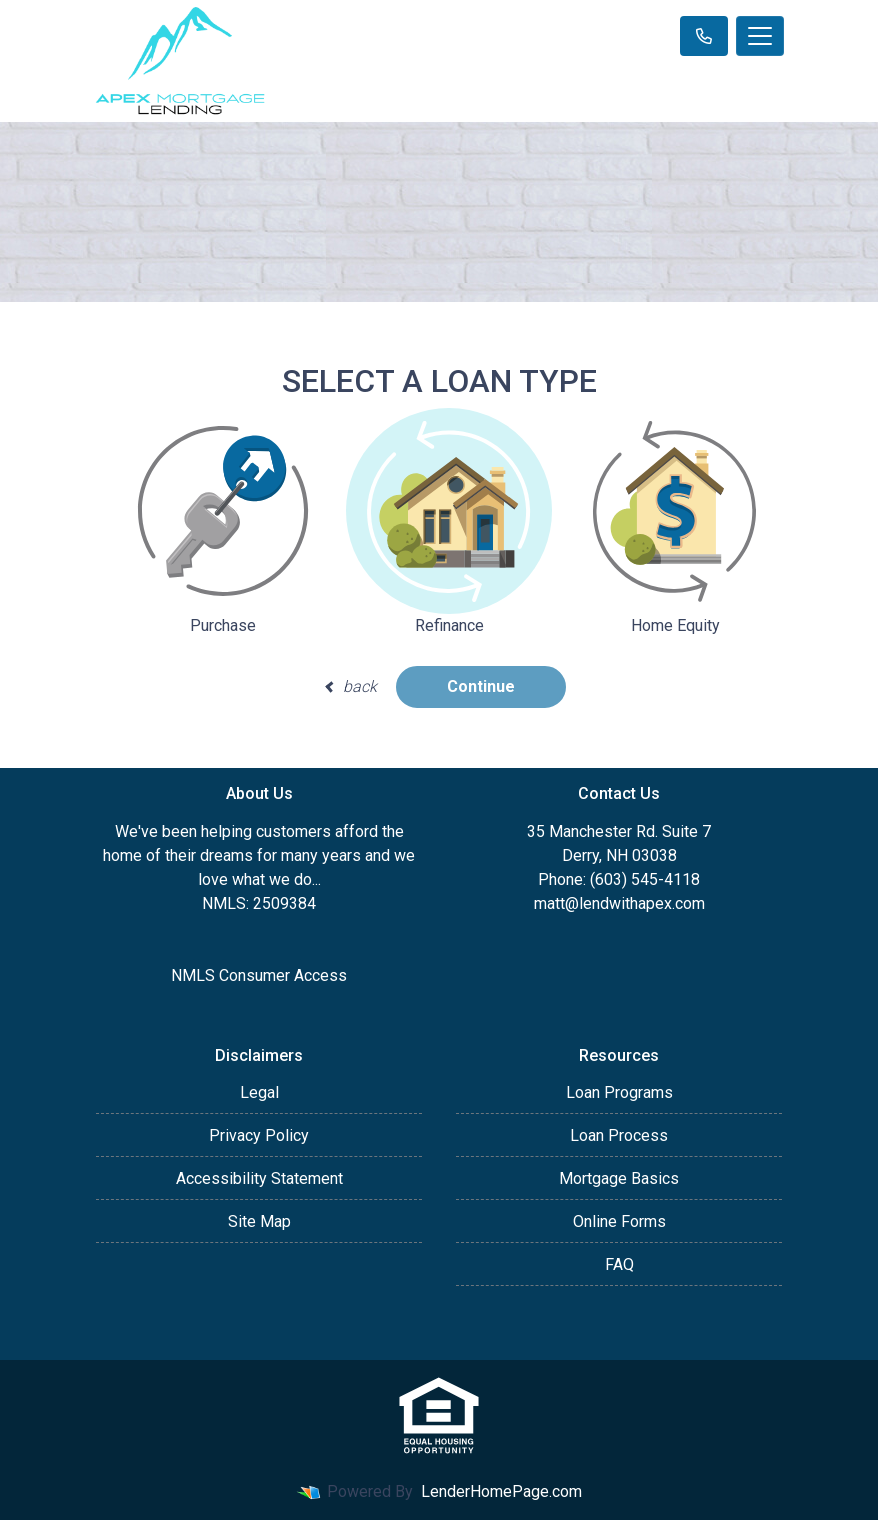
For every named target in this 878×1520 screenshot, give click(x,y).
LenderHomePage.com (501, 1491)
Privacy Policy (259, 1135)
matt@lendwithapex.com (619, 903)
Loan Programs (619, 1092)
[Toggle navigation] (760, 36)
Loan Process (619, 1135)
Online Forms (619, 1221)
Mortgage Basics (619, 1178)
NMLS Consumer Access (259, 975)
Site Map (259, 1221)
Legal (259, 1092)
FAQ (619, 1264)
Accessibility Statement (259, 1178)
